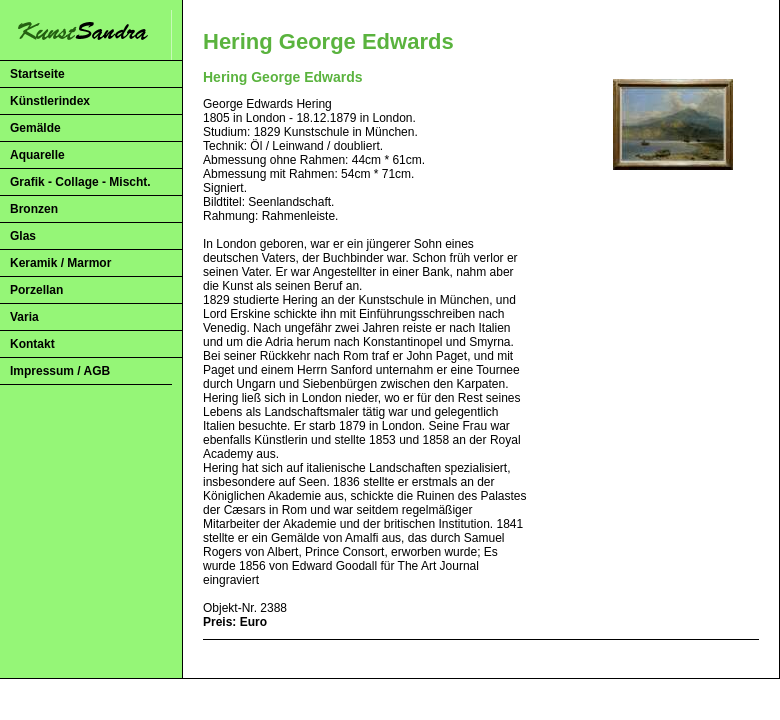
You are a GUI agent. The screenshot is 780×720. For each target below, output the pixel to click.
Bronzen (34, 209)
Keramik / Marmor (60, 263)
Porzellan (36, 290)
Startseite (37, 74)
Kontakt (32, 344)
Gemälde (35, 128)
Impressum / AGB (60, 371)
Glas (23, 236)
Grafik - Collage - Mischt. (80, 182)
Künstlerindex (50, 101)
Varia (24, 317)
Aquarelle (37, 155)
